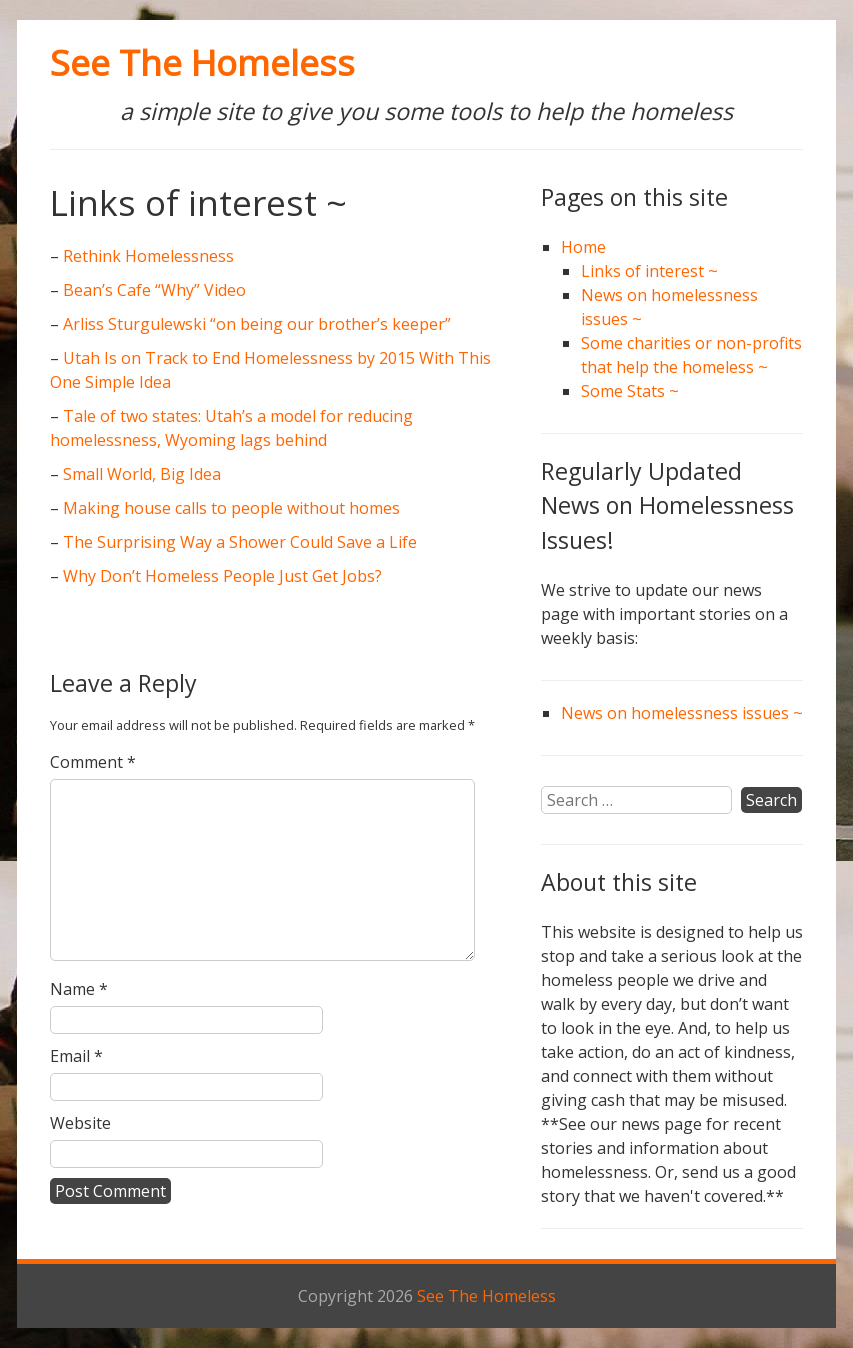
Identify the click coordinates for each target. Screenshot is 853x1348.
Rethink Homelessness (148, 256)
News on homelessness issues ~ (682, 713)
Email (76, 1056)
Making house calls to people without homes (231, 508)
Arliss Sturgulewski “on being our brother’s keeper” (257, 324)
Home (583, 247)
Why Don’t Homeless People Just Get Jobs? (222, 576)
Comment (93, 762)
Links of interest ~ (649, 271)
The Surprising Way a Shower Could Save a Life (240, 542)
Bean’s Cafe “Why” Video (154, 290)
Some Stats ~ (630, 391)
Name (79, 989)
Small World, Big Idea (142, 474)
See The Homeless (202, 62)
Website (80, 1123)
